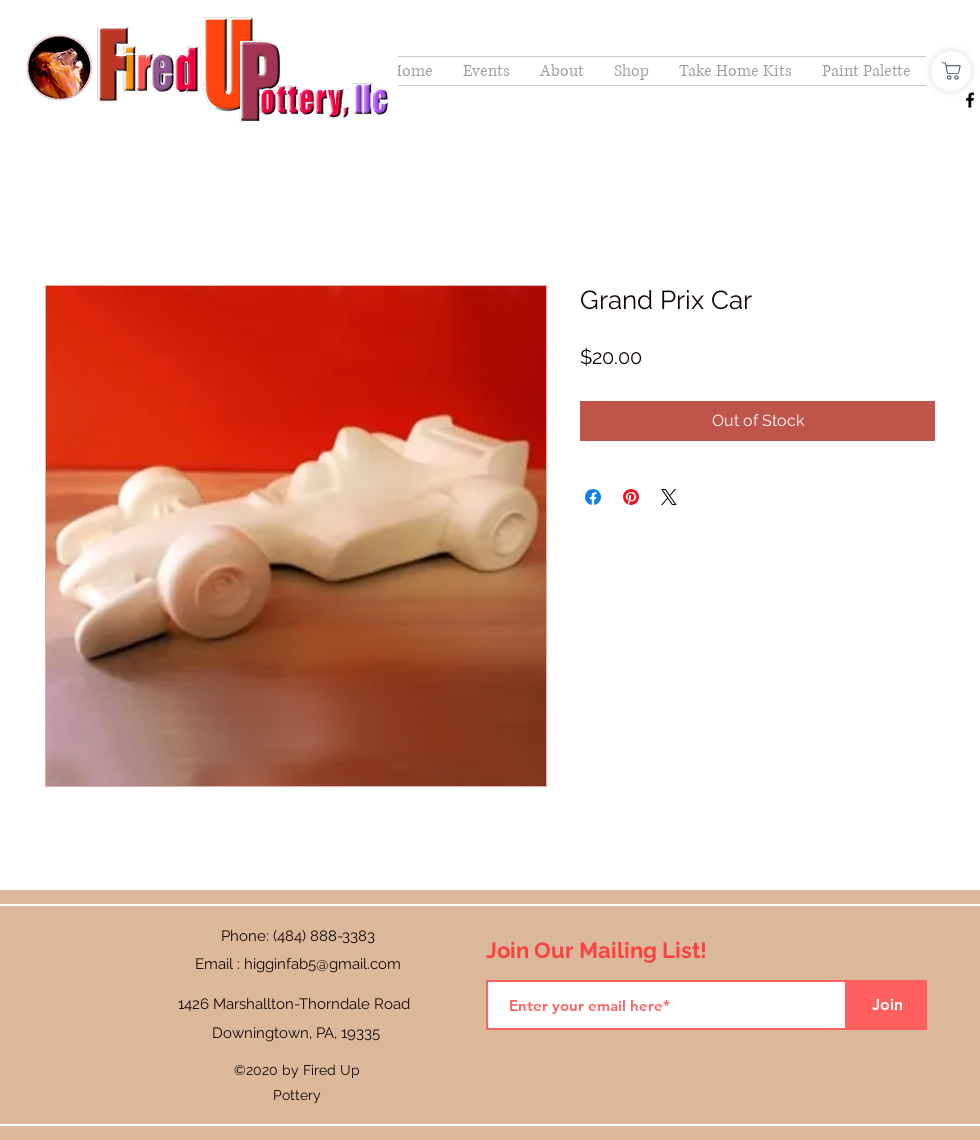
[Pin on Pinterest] (631, 497)
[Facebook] (970, 100)
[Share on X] (669, 497)
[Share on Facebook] (593, 497)
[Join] (887, 1005)
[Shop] (951, 71)
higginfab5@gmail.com (322, 964)
